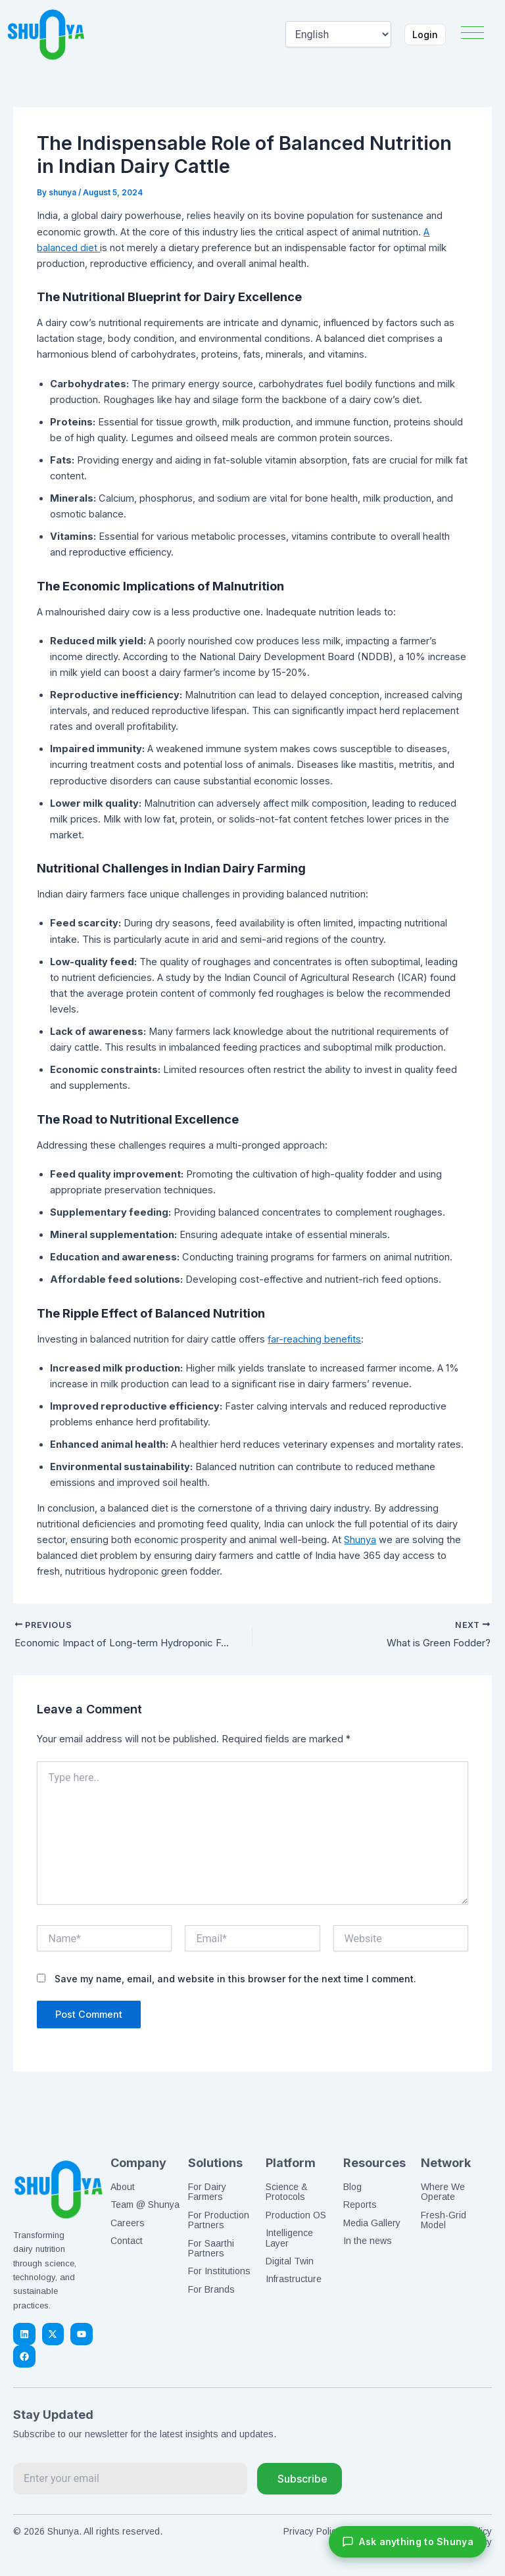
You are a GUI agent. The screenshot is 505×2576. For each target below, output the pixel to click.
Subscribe (299, 2479)
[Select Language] (332, 34)
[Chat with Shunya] (408, 2542)
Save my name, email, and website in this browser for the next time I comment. (235, 1980)
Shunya (360, 1540)
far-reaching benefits (314, 1339)
